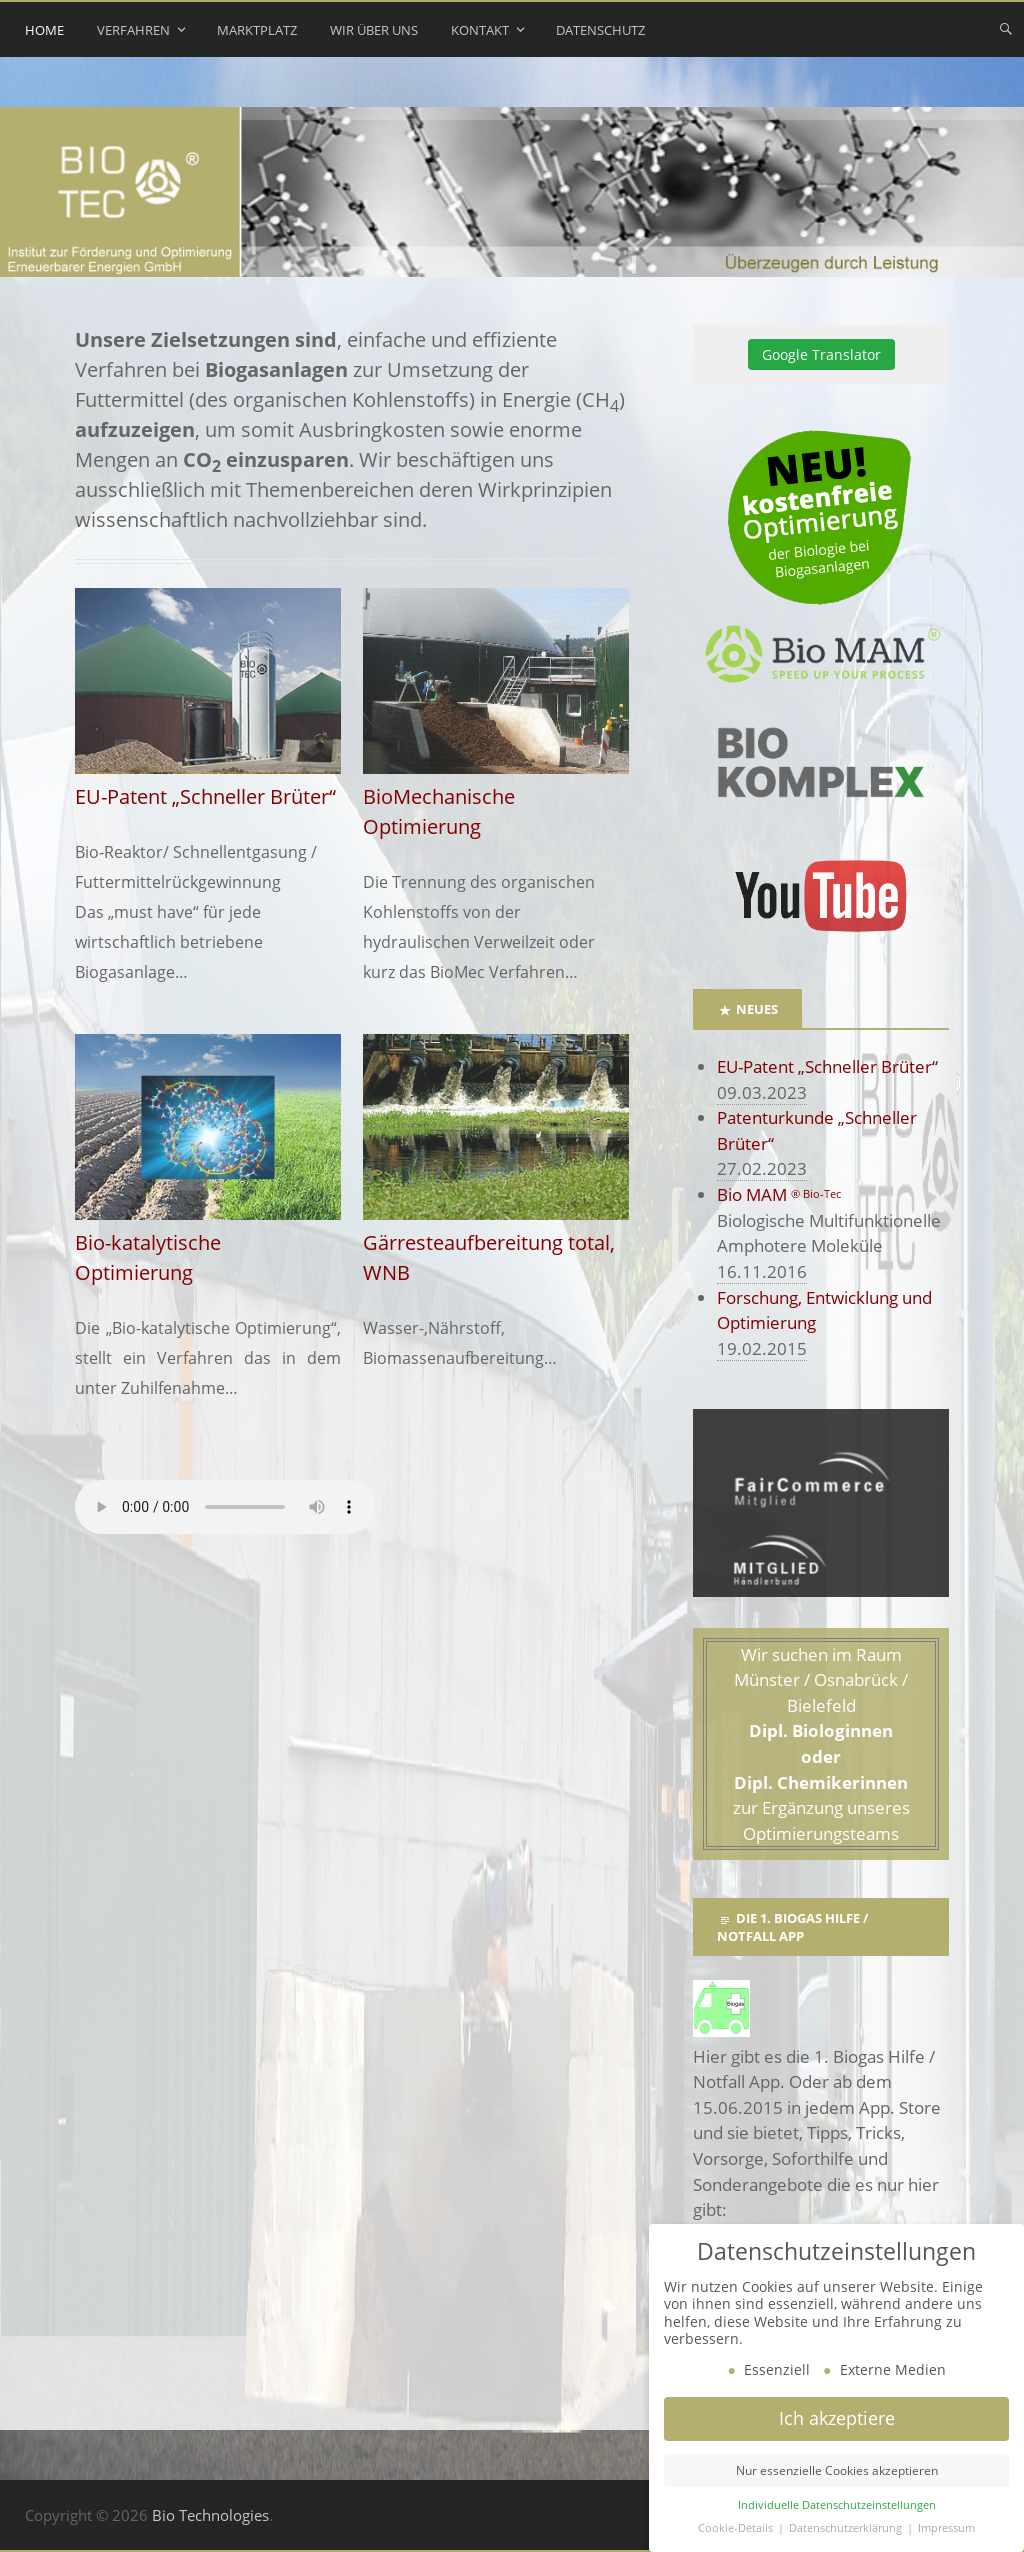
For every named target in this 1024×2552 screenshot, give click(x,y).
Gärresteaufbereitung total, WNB (496, 1242)
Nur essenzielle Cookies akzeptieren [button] (837, 2470)
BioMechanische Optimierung (496, 796)
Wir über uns (374, 30)
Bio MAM (779, 1194)
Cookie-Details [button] (737, 2528)
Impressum (946, 2528)
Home (44, 30)
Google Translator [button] (821, 354)
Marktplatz (257, 30)
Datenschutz (600, 30)
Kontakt (480, 30)
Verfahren (133, 30)
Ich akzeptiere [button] (837, 2418)
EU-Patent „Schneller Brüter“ (827, 1066)
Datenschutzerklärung (847, 2528)
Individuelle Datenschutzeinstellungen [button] (837, 2505)
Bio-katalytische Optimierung (208, 1242)
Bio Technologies (210, 2515)
